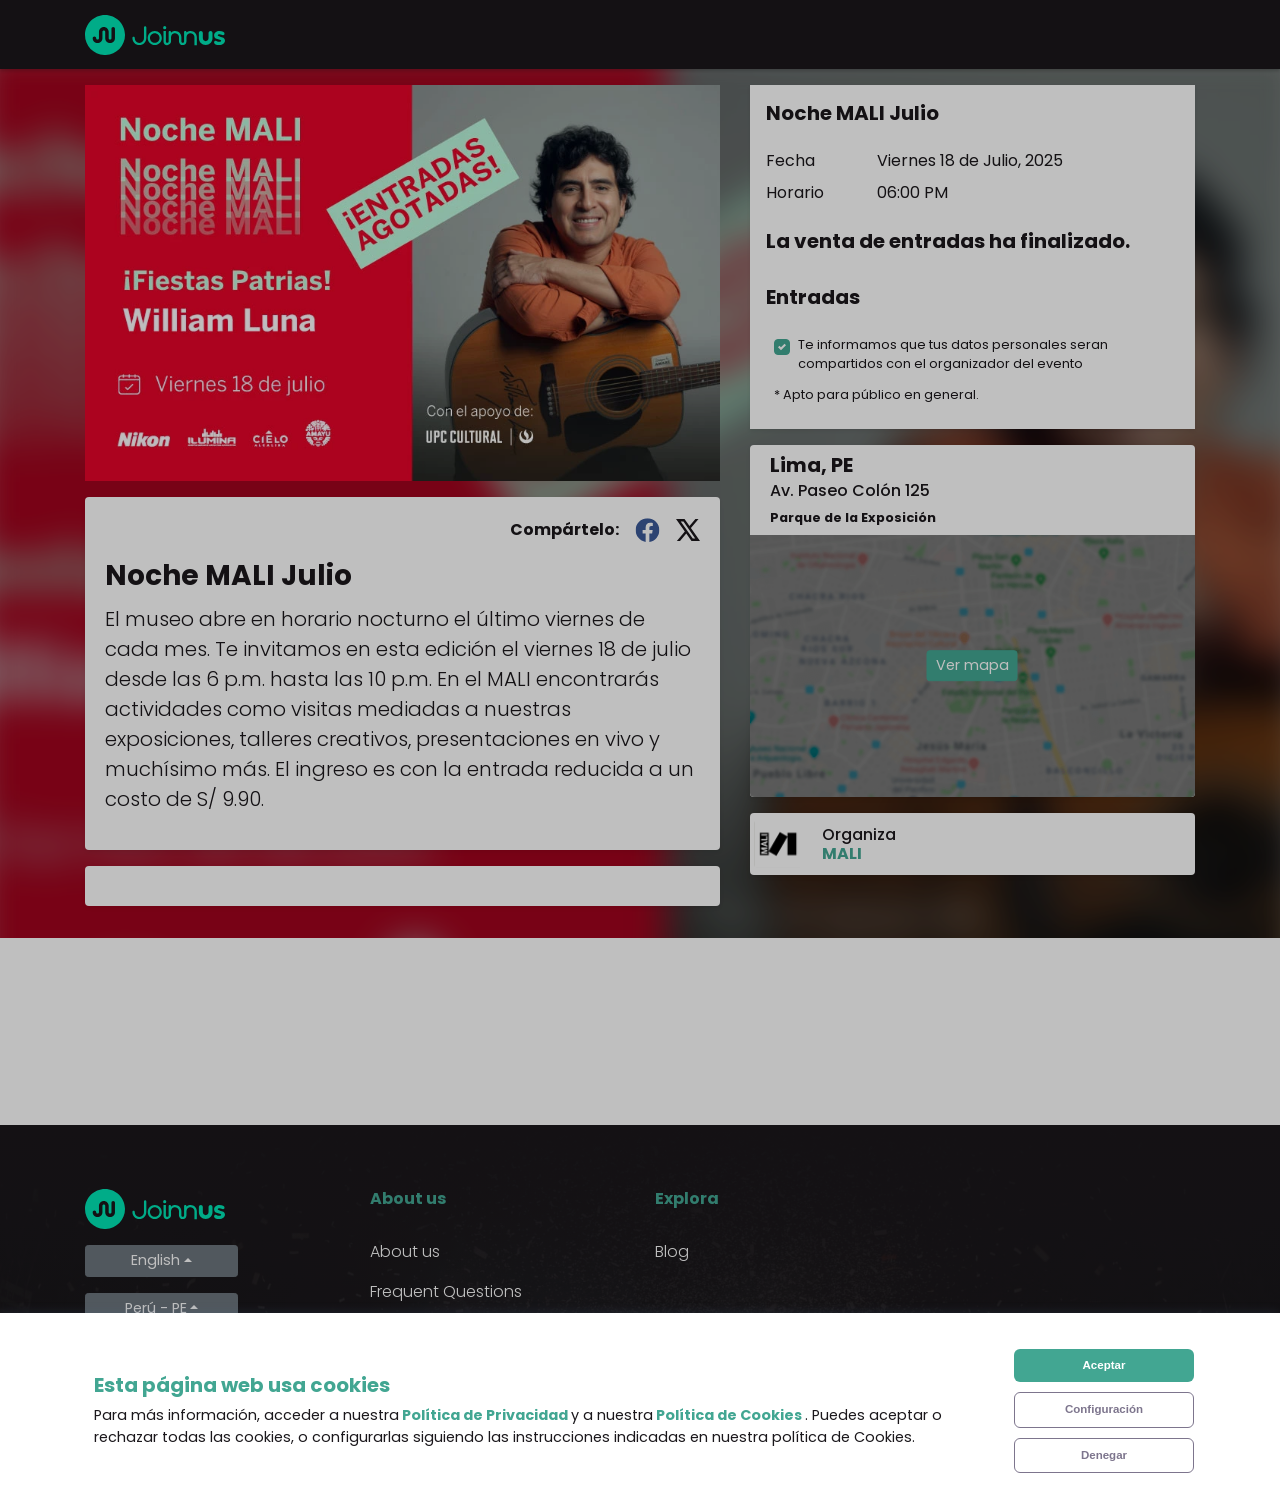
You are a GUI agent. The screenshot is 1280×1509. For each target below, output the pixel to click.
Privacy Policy (422, 1371)
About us (405, 1251)
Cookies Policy (425, 1411)
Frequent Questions (446, 1291)
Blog (672, 1251)
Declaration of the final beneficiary (459, 1463)
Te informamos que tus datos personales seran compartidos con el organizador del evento (953, 354)
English (155, 1260)
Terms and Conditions (456, 1331)
